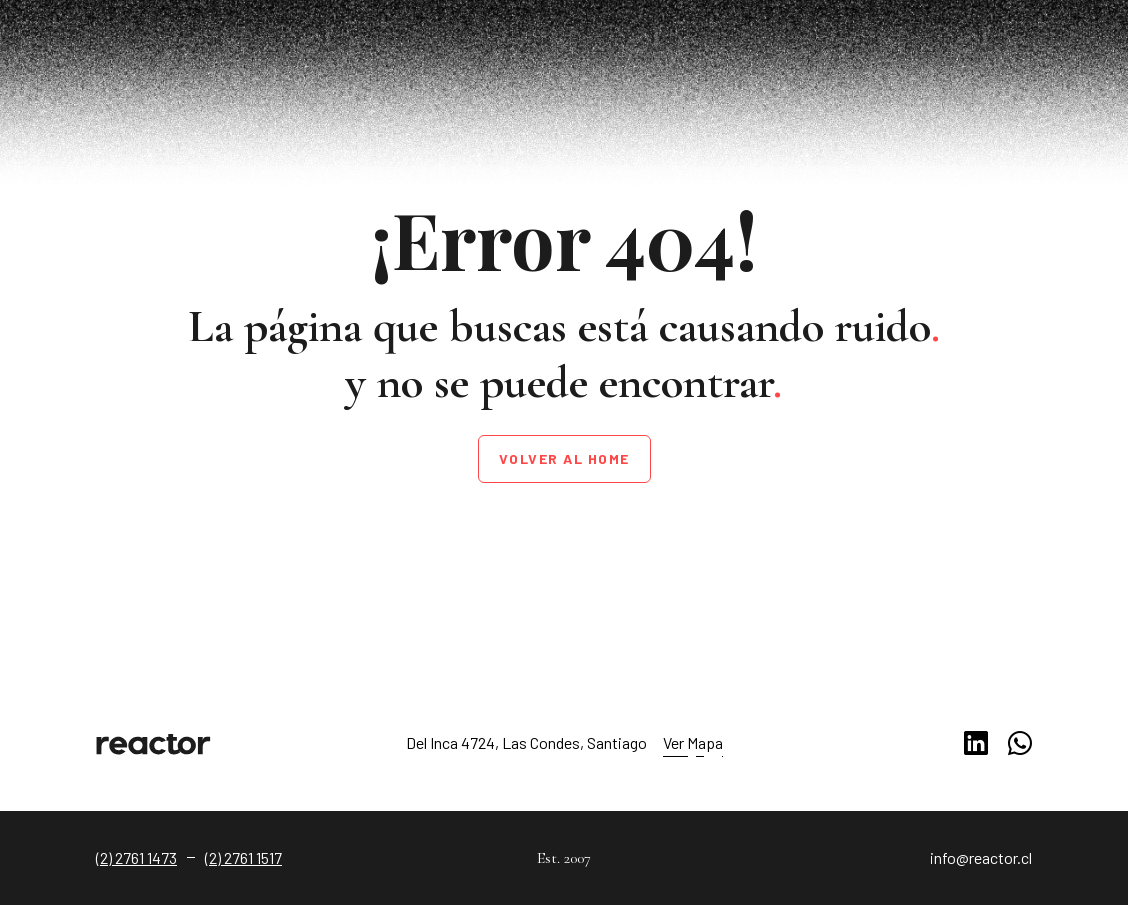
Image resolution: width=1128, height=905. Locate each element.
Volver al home (564, 458)
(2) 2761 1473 (136, 857)
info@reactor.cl (981, 857)
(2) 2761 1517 (243, 857)
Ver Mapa (693, 742)
